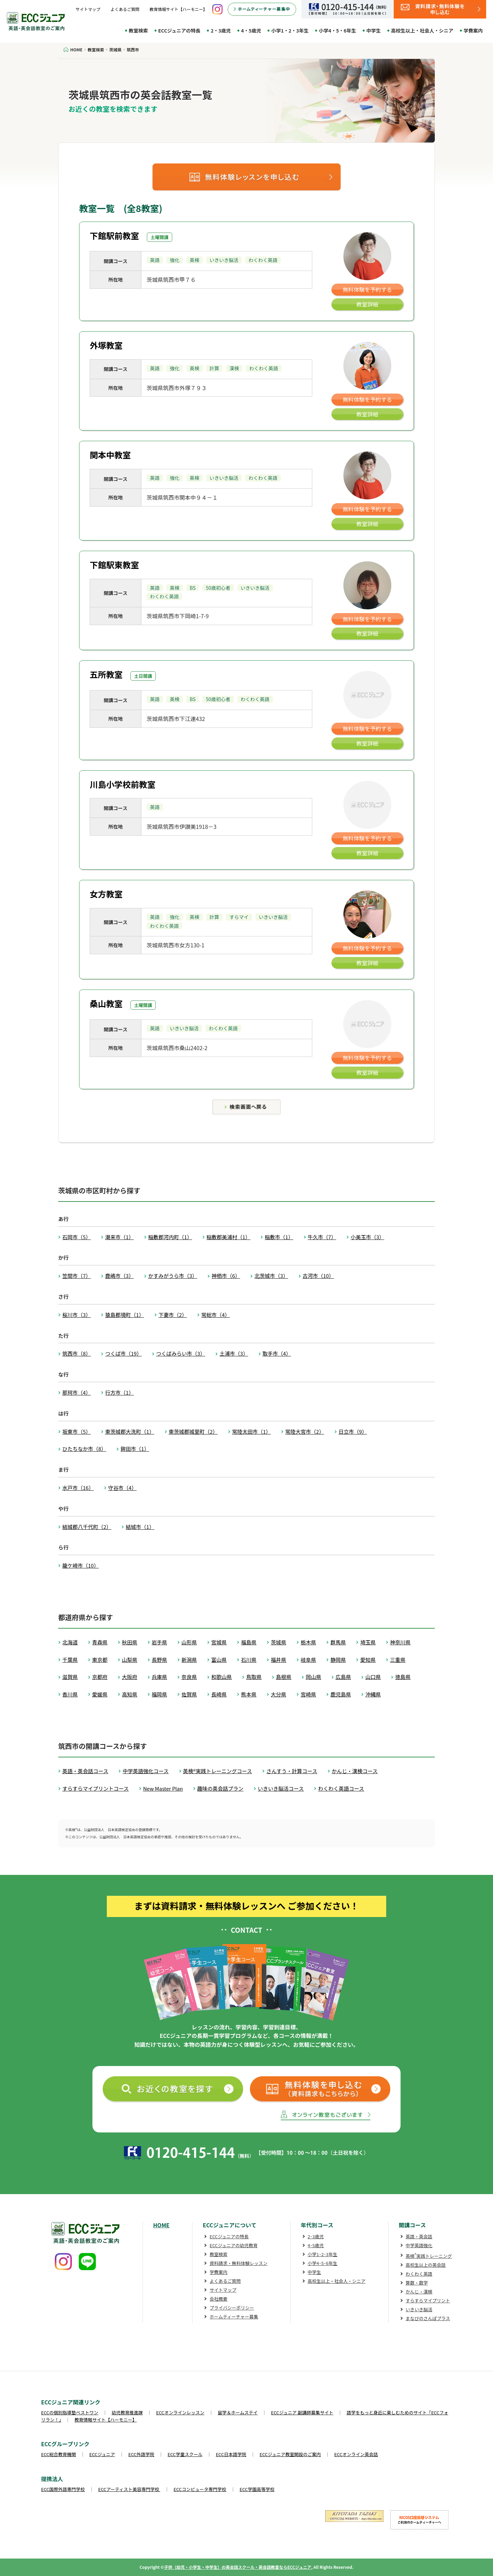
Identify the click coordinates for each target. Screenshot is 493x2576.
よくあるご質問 (125, 9)
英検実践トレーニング (429, 2256)
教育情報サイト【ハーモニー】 (178, 9)
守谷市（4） (122, 1487)
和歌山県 (221, 1676)
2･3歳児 (316, 2236)
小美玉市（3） (367, 1237)
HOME (161, 2225)
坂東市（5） (76, 1431)
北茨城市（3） (271, 1275)
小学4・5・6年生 (337, 30)
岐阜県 (308, 1659)
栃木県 (308, 1642)
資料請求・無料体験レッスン (238, 2263)
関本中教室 (110, 455)
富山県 (219, 1659)
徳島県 (402, 1676)
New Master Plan (163, 1788)
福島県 (248, 1642)
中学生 (373, 30)
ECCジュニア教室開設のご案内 (290, 2454)
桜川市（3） (76, 1314)
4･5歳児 (316, 2245)
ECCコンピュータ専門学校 (200, 2489)
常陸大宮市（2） (304, 1431)
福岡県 (159, 1694)
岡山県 (313, 1676)
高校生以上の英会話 (426, 2265)
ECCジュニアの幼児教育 (233, 2245)
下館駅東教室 (114, 565)
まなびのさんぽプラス (428, 2318)
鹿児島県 (340, 1694)
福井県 (278, 1659)
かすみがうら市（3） (172, 1275)
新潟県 (189, 1659)
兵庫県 (159, 1676)
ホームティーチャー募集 (234, 2316)
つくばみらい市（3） (180, 1353)
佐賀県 (189, 1694)
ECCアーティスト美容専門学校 (129, 2489)
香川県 (70, 1694)
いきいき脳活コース (281, 1788)
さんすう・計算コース (291, 1771)
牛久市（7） (322, 1237)
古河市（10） (318, 1275)
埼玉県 (368, 1642)
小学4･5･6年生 (323, 2263)
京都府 (100, 1676)
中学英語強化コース (145, 1771)
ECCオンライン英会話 (356, 2454)
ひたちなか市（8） (84, 1448)
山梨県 (129, 1659)
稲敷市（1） (279, 1237)
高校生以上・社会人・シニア (422, 30)
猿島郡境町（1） (124, 1314)
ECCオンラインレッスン (180, 2412)
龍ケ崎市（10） (80, 1565)
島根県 (283, 1676)
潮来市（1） (119, 1237)
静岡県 (338, 1659)
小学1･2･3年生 (323, 2254)
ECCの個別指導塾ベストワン (69, 2412)
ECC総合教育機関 (58, 2454)
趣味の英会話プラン (220, 1788)
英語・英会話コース (85, 1771)
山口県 (373, 1676)
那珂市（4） (76, 1392)
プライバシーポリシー (232, 2307)
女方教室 (106, 894)
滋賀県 (70, 1676)
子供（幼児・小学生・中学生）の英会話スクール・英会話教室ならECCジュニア (237, 2567)
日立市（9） (353, 1431)
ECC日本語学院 (231, 2454)
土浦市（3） (233, 1353)
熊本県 (248, 1694)
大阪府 (129, 1676)
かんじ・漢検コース (355, 1771)
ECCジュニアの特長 (179, 30)
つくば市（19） (123, 1353)
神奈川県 (400, 1642)
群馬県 (338, 1642)
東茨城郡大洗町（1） (129, 1431)
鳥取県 (254, 1676)
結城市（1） (140, 1526)
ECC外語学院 (141, 2454)
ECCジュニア (102, 2454)
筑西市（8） (76, 1353)
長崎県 (219, 1694)
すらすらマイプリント (428, 2300)
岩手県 (159, 1642)
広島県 (343, 1676)
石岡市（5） (76, 1237)
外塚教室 (106, 345)
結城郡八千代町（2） (86, 1526)
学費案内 (473, 30)
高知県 (129, 1694)
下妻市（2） (173, 1314)
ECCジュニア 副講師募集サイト (302, 2412)
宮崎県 (308, 1694)
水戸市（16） (78, 1487)
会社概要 (218, 2298)
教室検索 (138, 30)
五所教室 (106, 674)
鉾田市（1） (135, 1448)
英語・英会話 (419, 2236)
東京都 (100, 1659)
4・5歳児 (251, 30)
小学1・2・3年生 (289, 30)
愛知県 (368, 1659)
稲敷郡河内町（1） (170, 1237)
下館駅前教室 (114, 235)
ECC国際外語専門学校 (63, 2489)
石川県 (248, 1659)
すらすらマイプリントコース (95, 1788)
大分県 (278, 1694)
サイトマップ (88, 9)
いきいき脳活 (419, 2309)
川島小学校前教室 (122, 784)
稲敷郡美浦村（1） (228, 1237)
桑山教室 (106, 1003)
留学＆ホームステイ (238, 2412)
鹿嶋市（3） (119, 1275)
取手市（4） (277, 1353)
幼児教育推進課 (127, 2412)
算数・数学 (417, 2282)
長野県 (159, 1659)
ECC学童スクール (185, 2454)
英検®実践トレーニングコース (217, 1771)
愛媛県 (100, 1694)
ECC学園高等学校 (257, 2489)
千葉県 (70, 1659)
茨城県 (278, 1642)
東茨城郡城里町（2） (193, 1431)
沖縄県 (373, 1694)
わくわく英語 (419, 2273)
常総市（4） (215, 1314)
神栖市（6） (226, 1275)
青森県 (100, 1642)
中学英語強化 (419, 2245)
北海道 (70, 1642)
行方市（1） (119, 1392)
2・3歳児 (221, 30)
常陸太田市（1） (251, 1431)
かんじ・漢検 (419, 2291)
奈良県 (189, 1676)
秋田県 (129, 1642)
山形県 (189, 1642)
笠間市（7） (76, 1275)
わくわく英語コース (341, 1788)
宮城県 (219, 1642)
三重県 (397, 1659)
